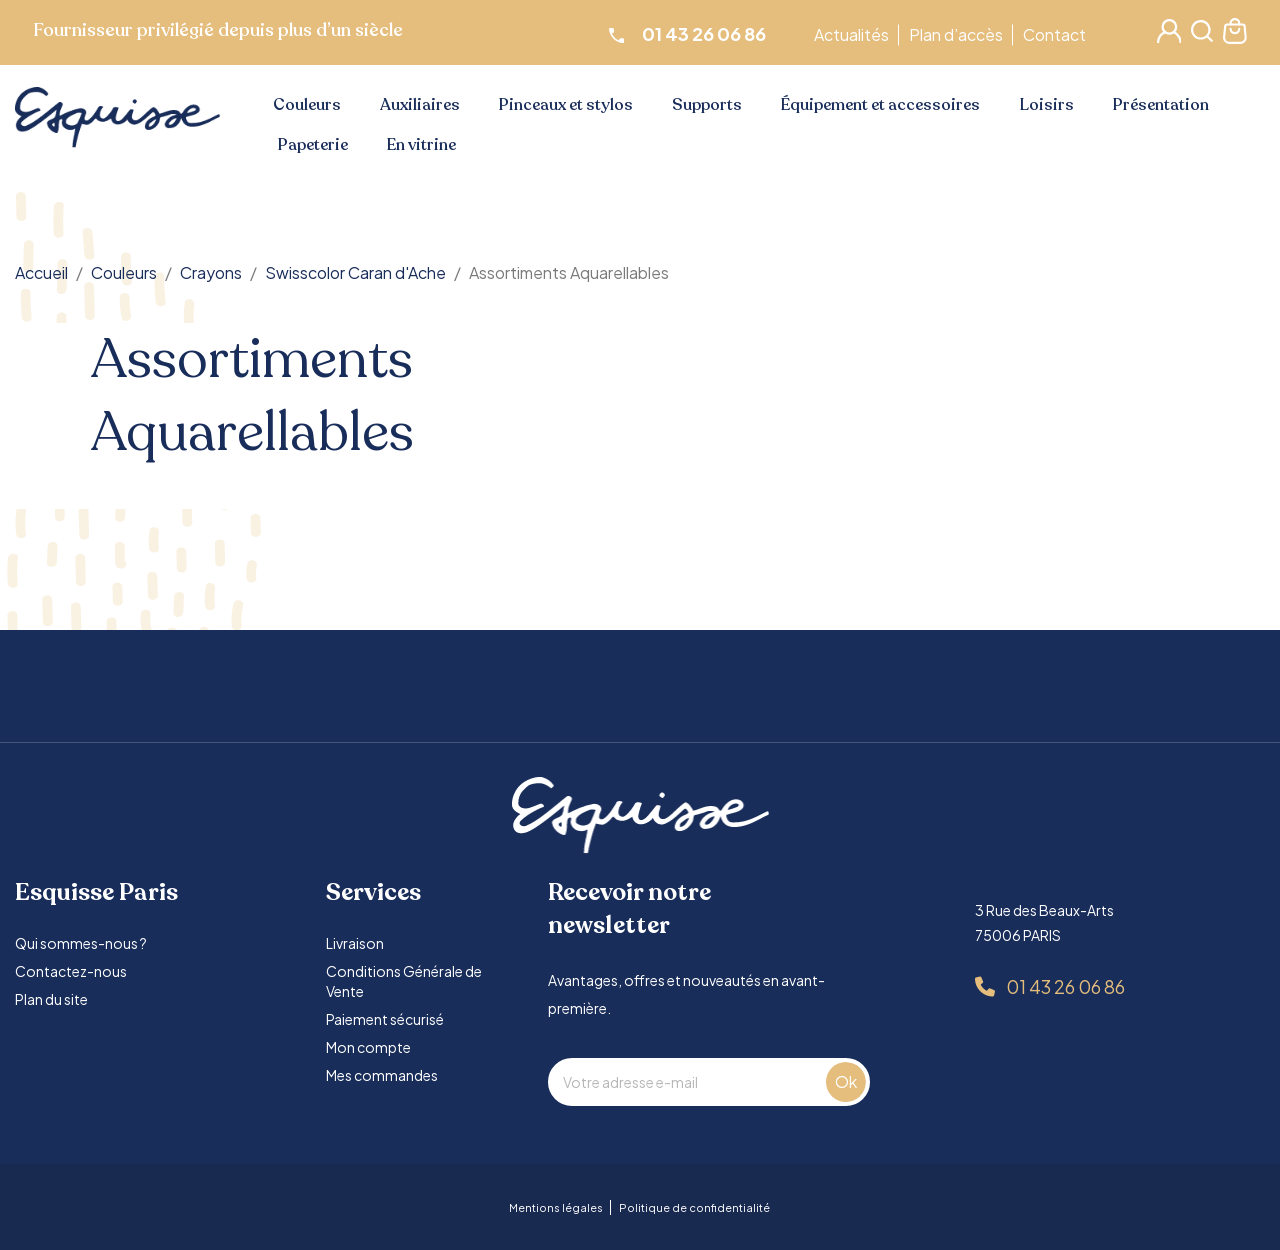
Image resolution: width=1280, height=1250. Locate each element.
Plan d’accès (959, 34)
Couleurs (307, 105)
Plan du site (51, 999)
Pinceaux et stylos (566, 105)
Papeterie (313, 145)
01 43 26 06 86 (1065, 986)
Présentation (1161, 105)
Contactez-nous (71, 971)
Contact (1057, 34)
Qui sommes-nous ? (81, 943)
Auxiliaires (420, 105)
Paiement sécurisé (385, 1019)
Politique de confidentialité (694, 1207)
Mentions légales (556, 1207)
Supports (707, 105)
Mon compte (368, 1047)
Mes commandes (382, 1075)
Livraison (355, 943)
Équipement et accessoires (880, 105)
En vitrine (421, 145)
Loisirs (1047, 105)
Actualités (854, 34)
